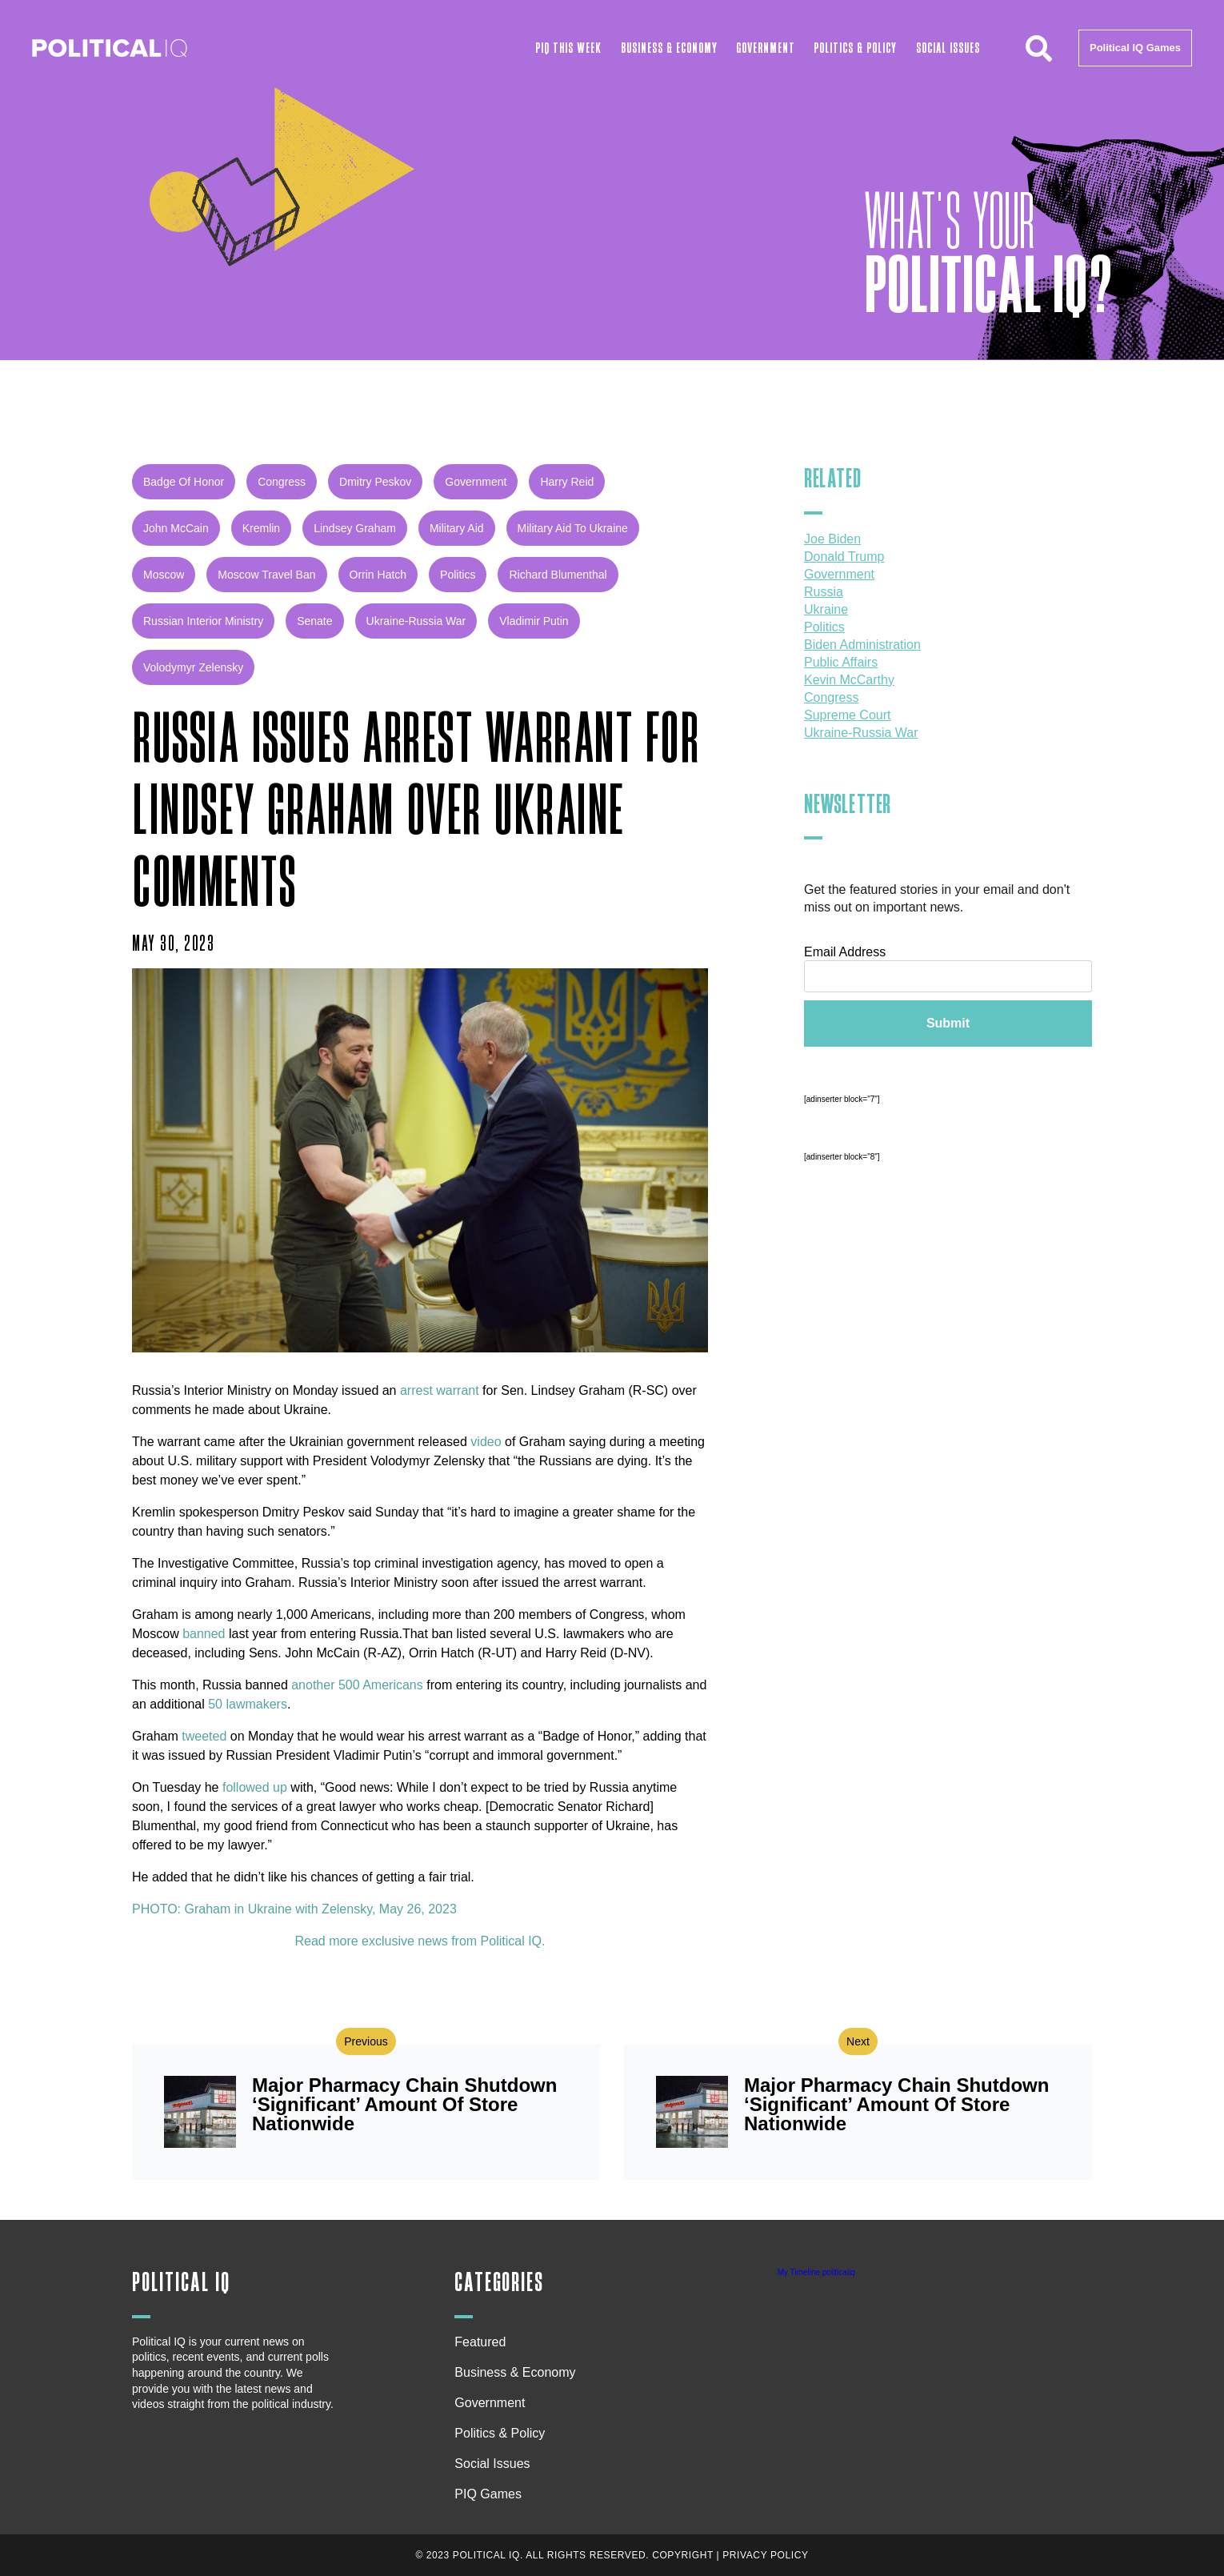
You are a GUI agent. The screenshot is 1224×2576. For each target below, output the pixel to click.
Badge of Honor (183, 481)
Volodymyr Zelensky (193, 667)
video (485, 1441)
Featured (480, 2342)
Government (765, 48)
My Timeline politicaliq (816, 2272)
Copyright (683, 2555)
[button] (1038, 48)
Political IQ (181, 2282)
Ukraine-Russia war (416, 621)
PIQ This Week (568, 48)
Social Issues (948, 48)
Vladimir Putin (533, 621)
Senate (314, 621)
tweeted (204, 1736)
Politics (457, 574)
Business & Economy (669, 48)
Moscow (163, 574)
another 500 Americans (358, 1685)
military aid (457, 528)
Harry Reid (567, 481)
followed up (253, 1787)
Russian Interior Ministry (203, 621)
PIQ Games (488, 2494)
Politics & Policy (855, 48)
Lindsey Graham (355, 528)
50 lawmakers (247, 1704)
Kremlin (261, 528)
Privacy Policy (765, 2555)
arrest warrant (439, 1390)
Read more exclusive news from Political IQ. (420, 1941)
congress (282, 481)
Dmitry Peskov (375, 481)
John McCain (176, 528)
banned (203, 1634)
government (475, 481)
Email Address (845, 952)
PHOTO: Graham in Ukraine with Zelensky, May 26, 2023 (294, 1909)
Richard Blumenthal (557, 574)
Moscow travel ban (266, 574)
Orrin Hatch (378, 574)
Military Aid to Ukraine (573, 528)
